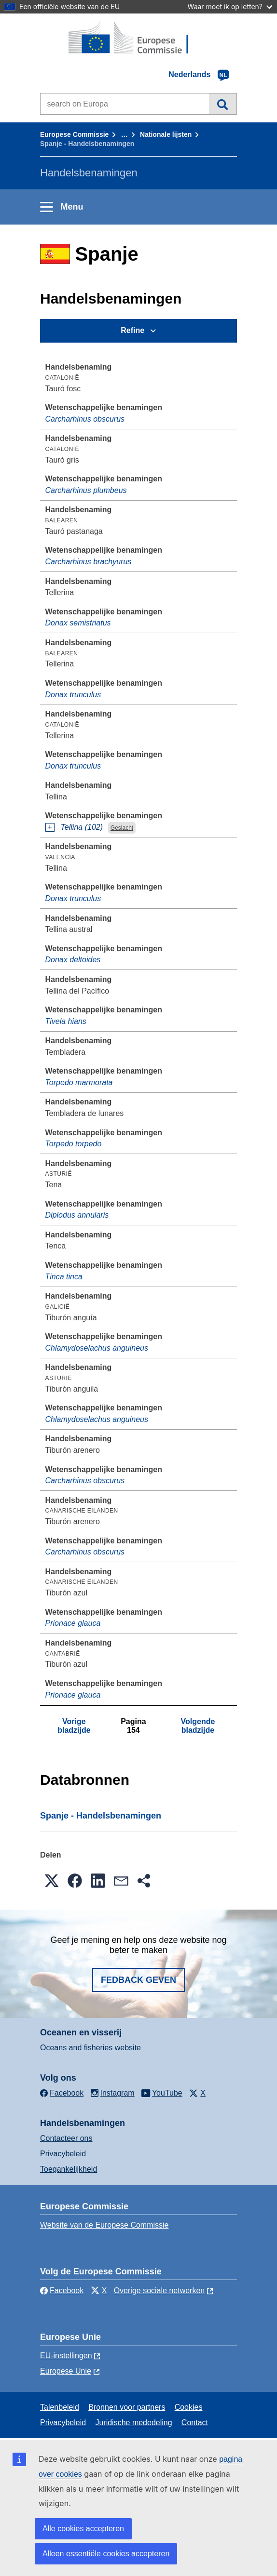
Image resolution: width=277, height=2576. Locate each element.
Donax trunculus (73, 694)
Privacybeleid (63, 2154)
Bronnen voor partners (126, 2407)
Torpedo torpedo (73, 1144)
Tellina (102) (82, 827)
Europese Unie (65, 2371)
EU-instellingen (66, 2355)
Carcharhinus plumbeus (86, 490)
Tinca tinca (64, 1277)
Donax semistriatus (78, 623)
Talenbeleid (59, 2407)
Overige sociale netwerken (159, 2290)
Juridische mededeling (133, 2422)
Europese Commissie (74, 134)
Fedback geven (138, 1980)
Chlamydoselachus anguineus (96, 1348)
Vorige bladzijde (73, 1725)
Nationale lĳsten (166, 134)
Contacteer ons (66, 2138)
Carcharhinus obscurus (85, 419)
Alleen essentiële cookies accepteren (105, 2553)
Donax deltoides (73, 960)
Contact (194, 2422)
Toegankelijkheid (68, 2169)
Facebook (61, 2290)
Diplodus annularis (77, 1215)
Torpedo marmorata (79, 1082)
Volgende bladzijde (198, 1725)
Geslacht (122, 827)
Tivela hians (65, 1021)
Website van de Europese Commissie (104, 2225)
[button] (51, 1880)
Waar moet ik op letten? (230, 6)
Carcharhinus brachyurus (88, 562)
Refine (132, 330)
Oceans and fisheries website (90, 2048)
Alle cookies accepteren (83, 2528)
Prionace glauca (73, 1623)
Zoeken (222, 103)
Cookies (189, 2407)
